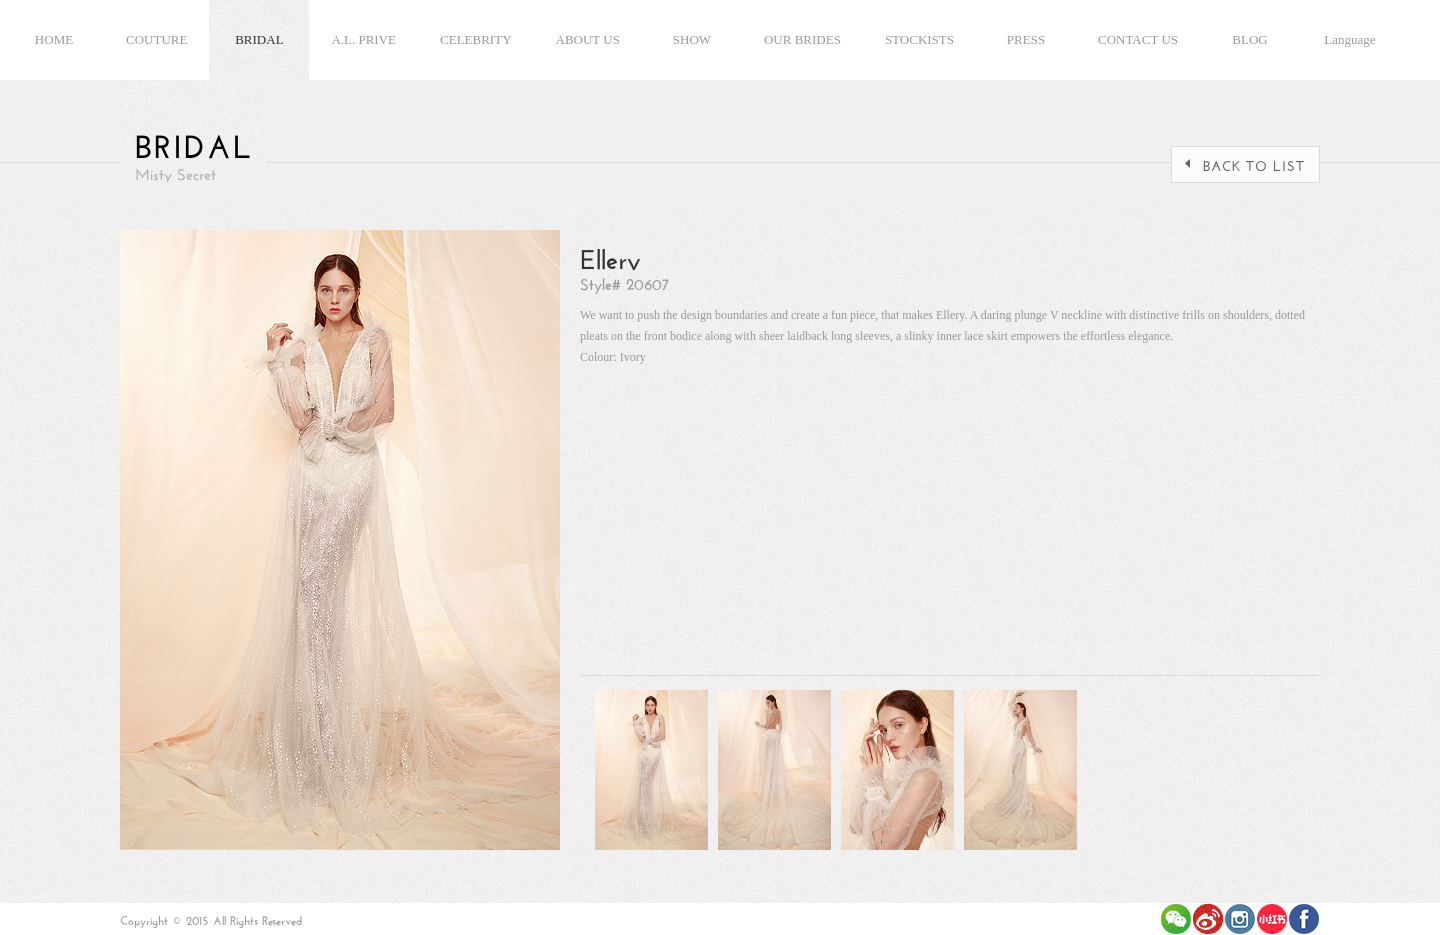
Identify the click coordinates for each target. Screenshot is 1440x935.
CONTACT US (1138, 39)
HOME (54, 39)
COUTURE (156, 39)
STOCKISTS (919, 39)
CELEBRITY (476, 39)
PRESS (1026, 39)
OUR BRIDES (802, 39)
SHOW (692, 39)
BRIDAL (259, 39)
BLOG (1249, 39)
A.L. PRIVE (363, 39)
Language (1349, 39)
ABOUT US (588, 39)
